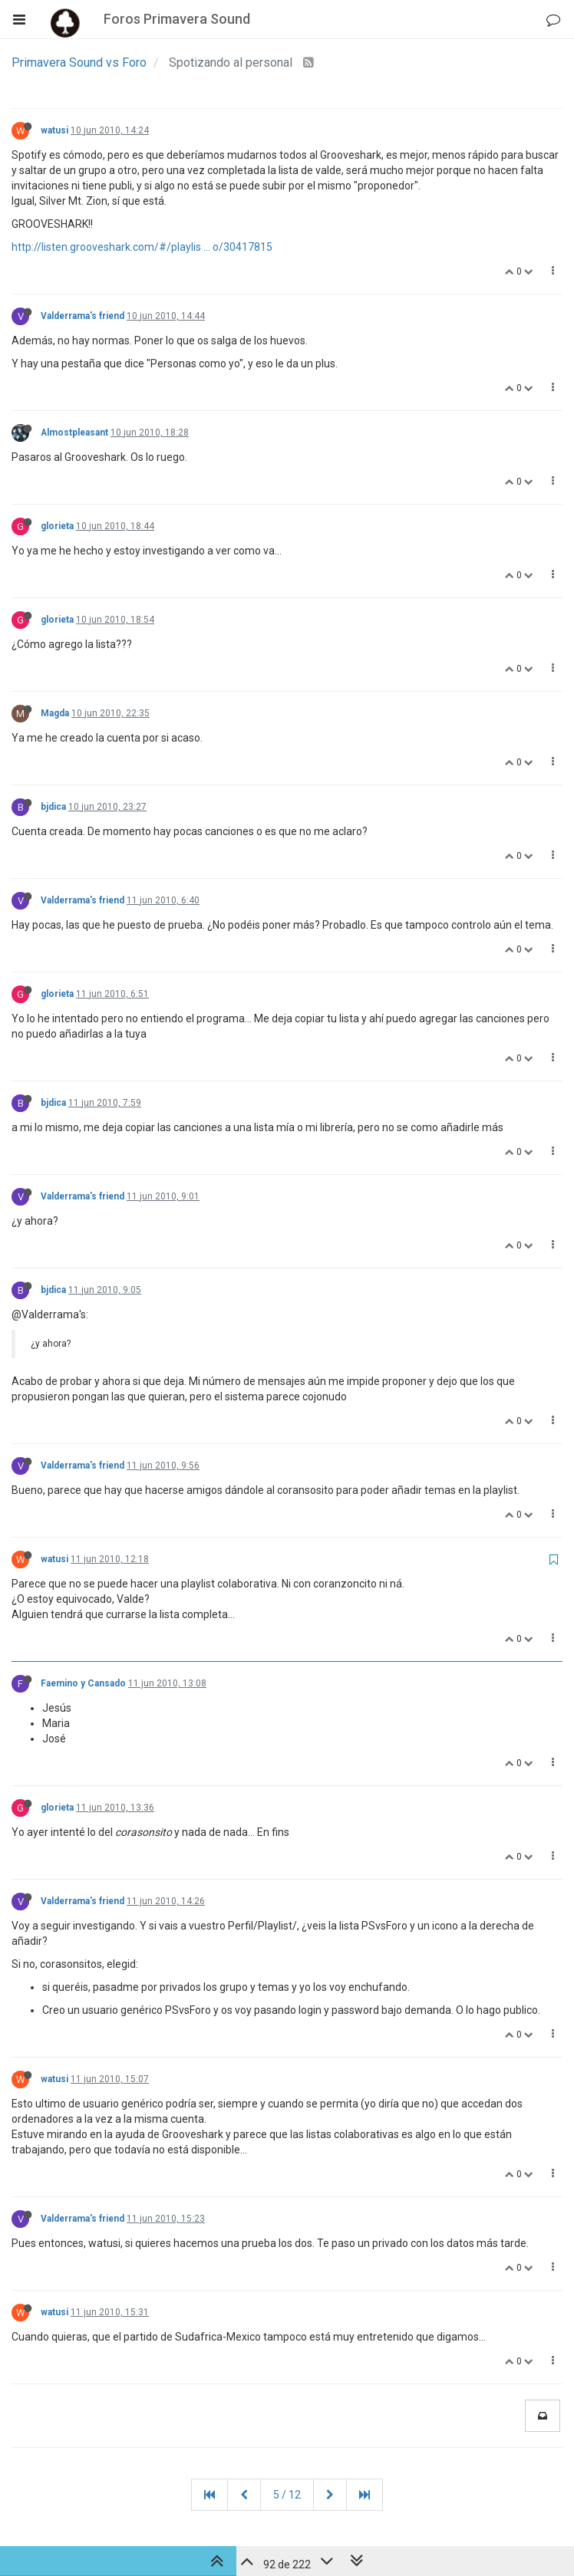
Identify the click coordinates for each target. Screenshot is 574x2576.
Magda (55, 713)
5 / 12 (287, 2495)
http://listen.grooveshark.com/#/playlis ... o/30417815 (142, 247)
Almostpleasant (74, 432)
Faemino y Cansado (83, 1683)
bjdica (53, 806)
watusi (54, 130)
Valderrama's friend (82, 316)
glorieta (57, 526)
